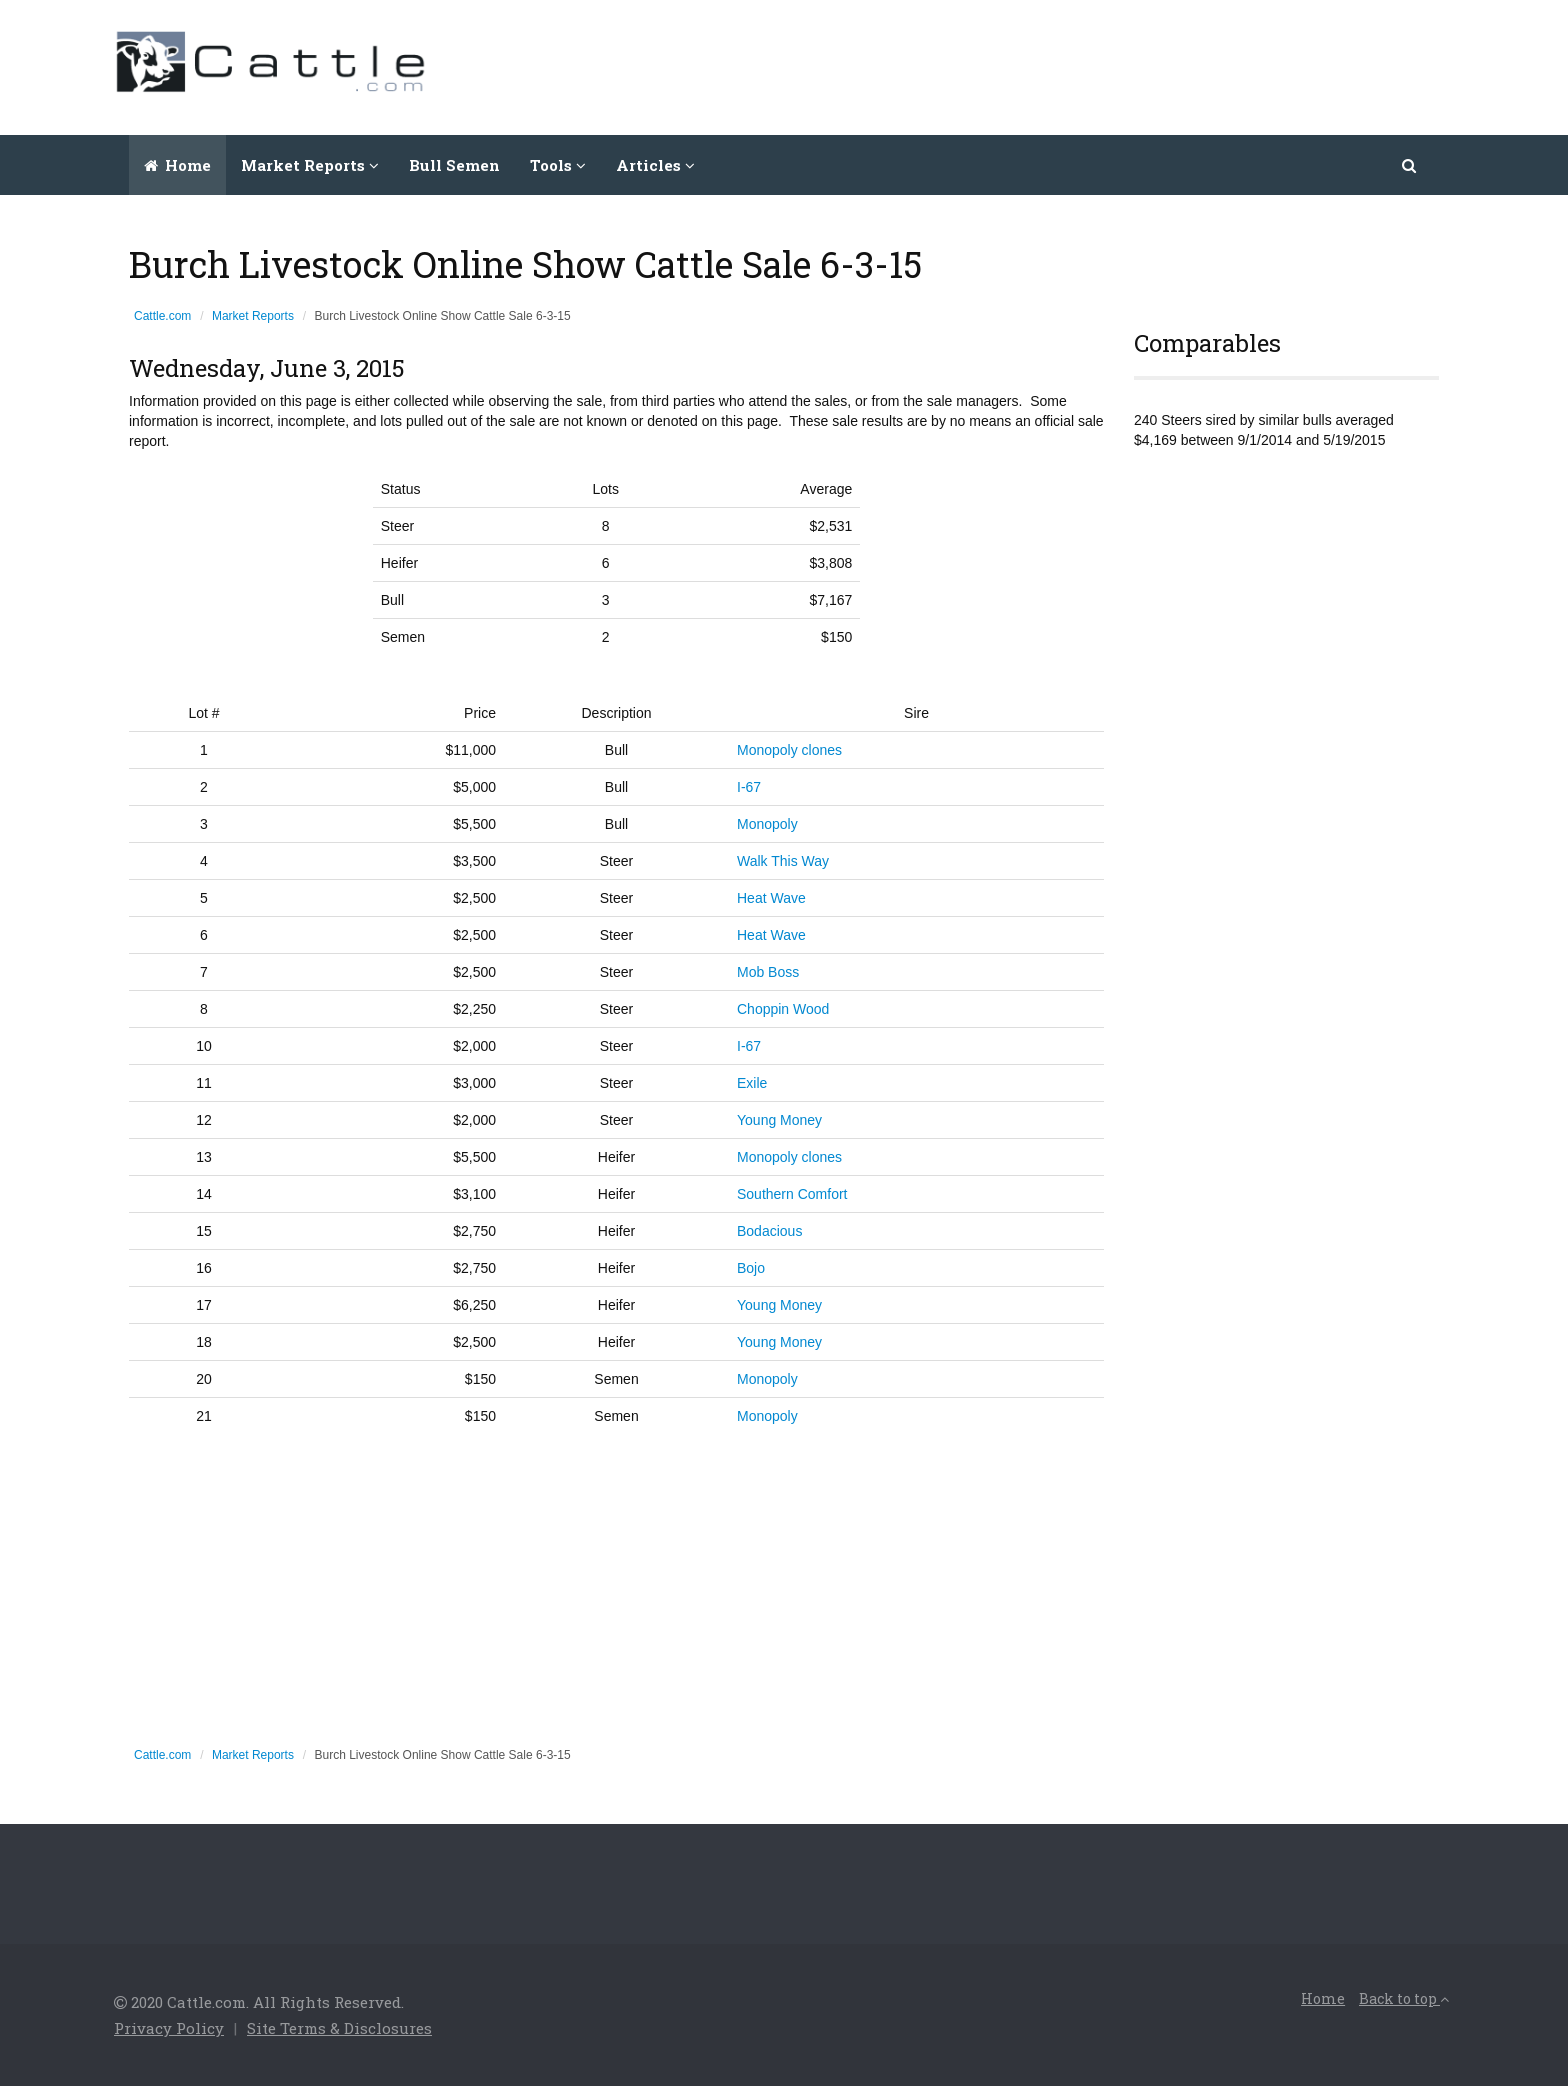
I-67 (749, 787)
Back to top (1404, 1998)
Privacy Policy (169, 2028)
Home (177, 165)
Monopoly (767, 824)
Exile (752, 1083)
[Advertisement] (1090, 65)
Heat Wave (771, 898)
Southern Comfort (792, 1194)
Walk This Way (783, 861)
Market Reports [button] (310, 165)
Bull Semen (454, 165)
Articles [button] (655, 165)
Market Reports (253, 316)
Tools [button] (558, 165)
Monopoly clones (789, 750)
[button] (1410, 165)
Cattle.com (162, 316)
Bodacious (769, 1231)
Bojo (751, 1268)
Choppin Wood (783, 1009)
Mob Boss (768, 972)
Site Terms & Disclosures (339, 2028)
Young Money (779, 1120)
